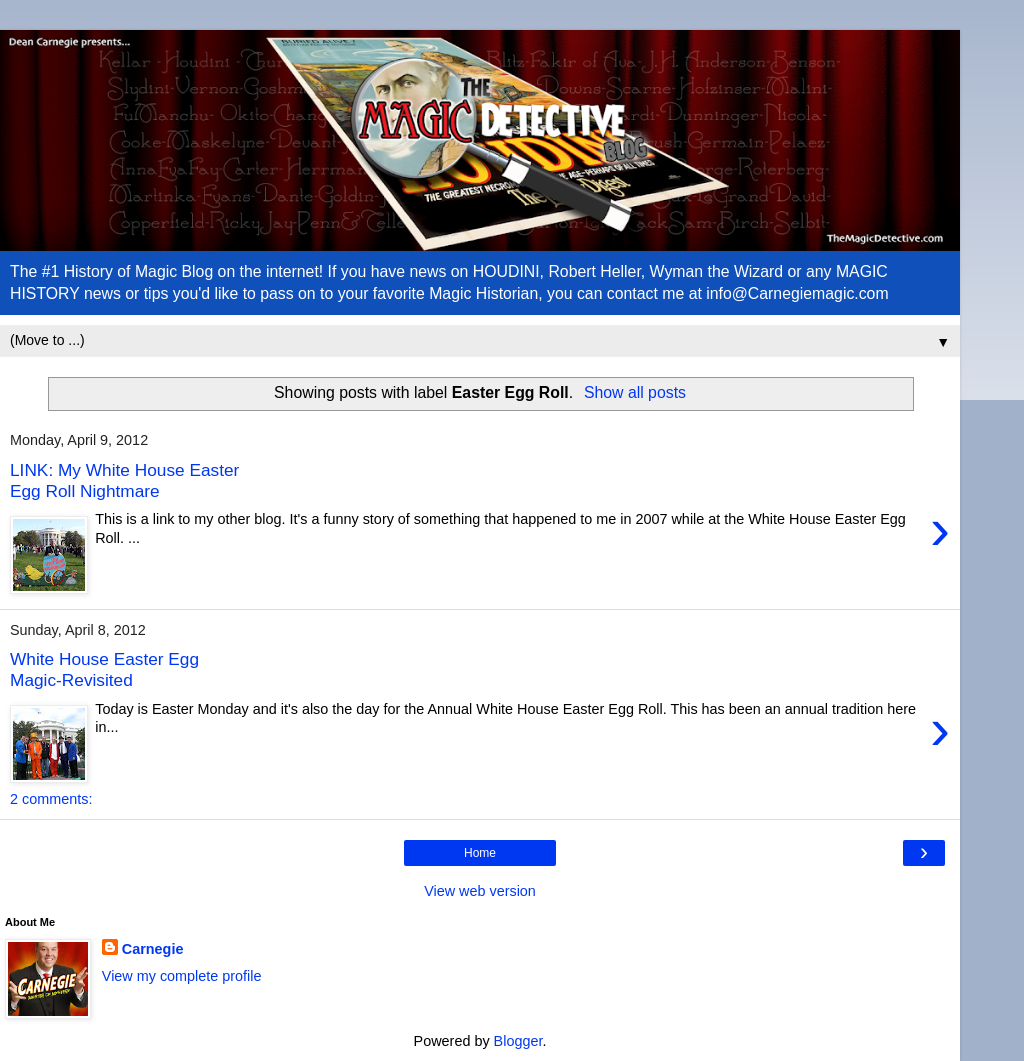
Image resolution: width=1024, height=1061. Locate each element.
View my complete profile (182, 976)
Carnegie (153, 949)
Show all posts (635, 392)
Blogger (518, 1041)
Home (480, 853)
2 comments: (51, 799)
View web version (480, 891)
